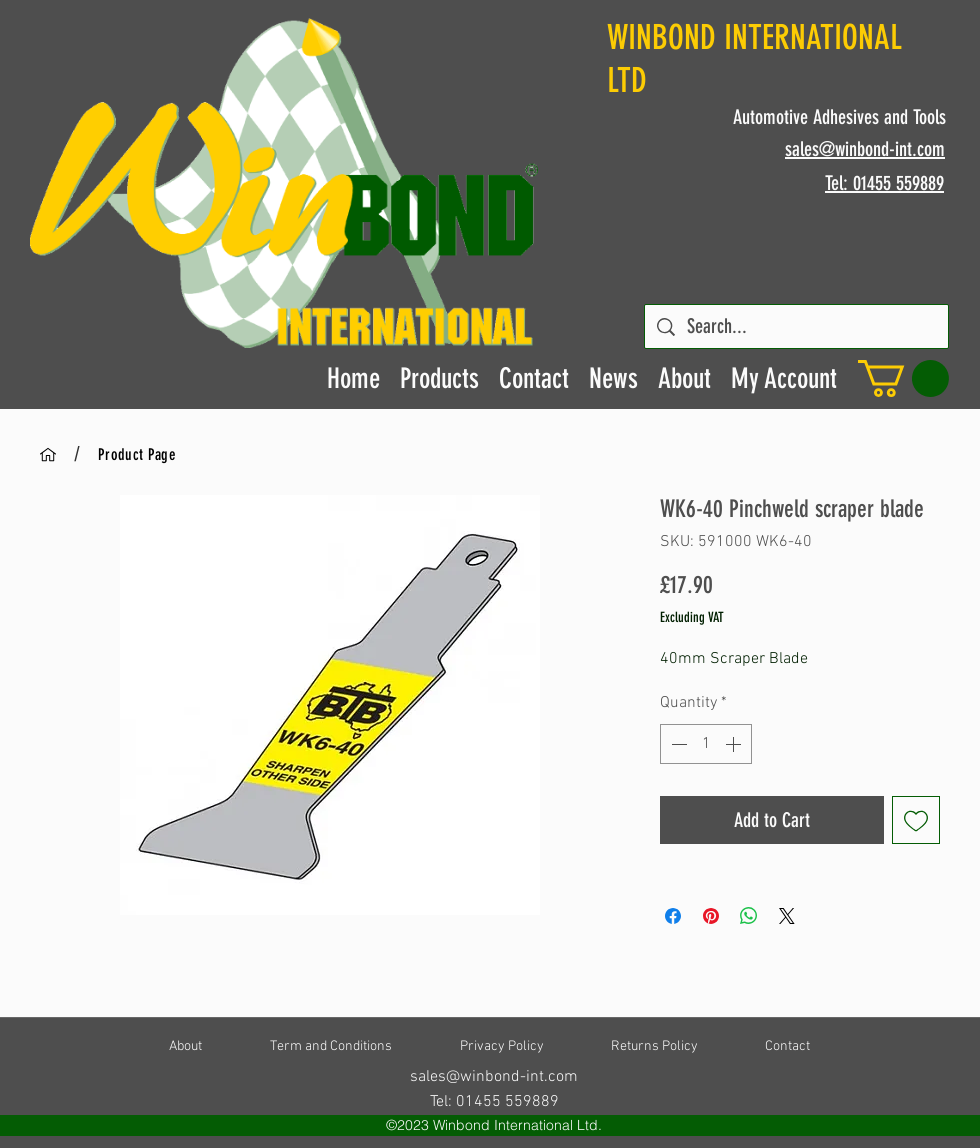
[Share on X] (787, 916)
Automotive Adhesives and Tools (839, 117)
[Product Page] (137, 454)
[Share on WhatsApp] (749, 916)
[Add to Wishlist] (916, 820)
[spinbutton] (706, 744)
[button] (903, 378)
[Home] (48, 454)
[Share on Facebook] (673, 916)
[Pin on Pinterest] (711, 916)
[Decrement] (677, 744)
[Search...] (796, 326)
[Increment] (735, 744)
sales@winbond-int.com (494, 1077)
